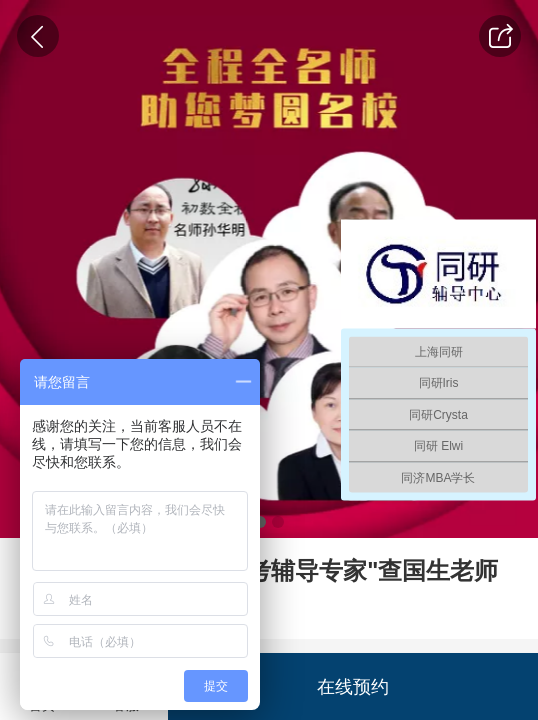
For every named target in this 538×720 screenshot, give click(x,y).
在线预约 (353, 686)
